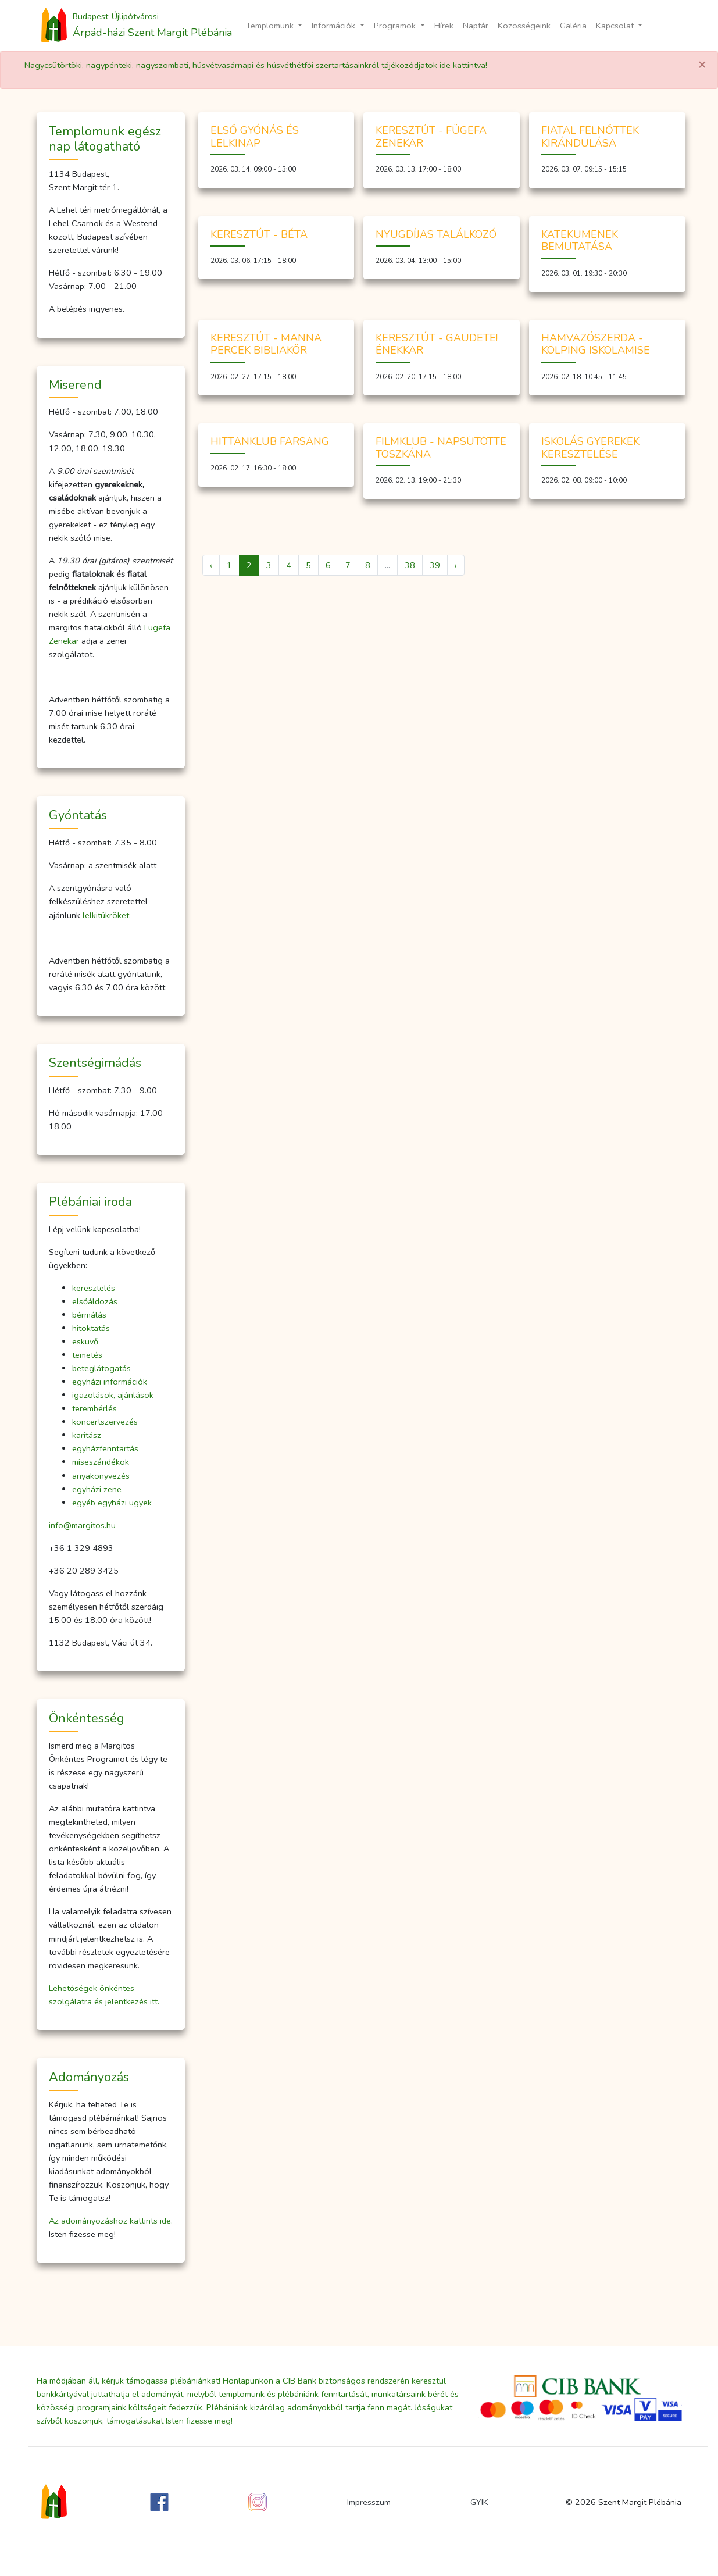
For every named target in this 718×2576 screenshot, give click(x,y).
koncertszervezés (105, 1422)
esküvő (85, 1341)
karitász (86, 1435)
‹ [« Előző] (211, 565)
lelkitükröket (106, 915)
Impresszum (369, 2502)
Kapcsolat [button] (616, 25)
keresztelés (93, 1288)
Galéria (573, 25)
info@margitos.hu (82, 1525)
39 (435, 565)
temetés (87, 1355)
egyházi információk (109, 1381)
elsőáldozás (94, 1301)
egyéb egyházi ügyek (112, 1502)
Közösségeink (524, 25)
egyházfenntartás (105, 1448)
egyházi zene (97, 1489)
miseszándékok (100, 1462)
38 (410, 565)
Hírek (443, 25)
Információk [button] (335, 25)
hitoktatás (91, 1328)
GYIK (479, 2502)
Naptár (475, 25)
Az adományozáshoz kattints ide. (111, 2221)
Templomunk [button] (271, 25)
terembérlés (94, 1408)
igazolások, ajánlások (112, 1395)
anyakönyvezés (101, 1476)
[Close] (702, 65)
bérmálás (89, 1315)
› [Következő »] (456, 565)
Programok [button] (396, 25)
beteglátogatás (101, 1368)
